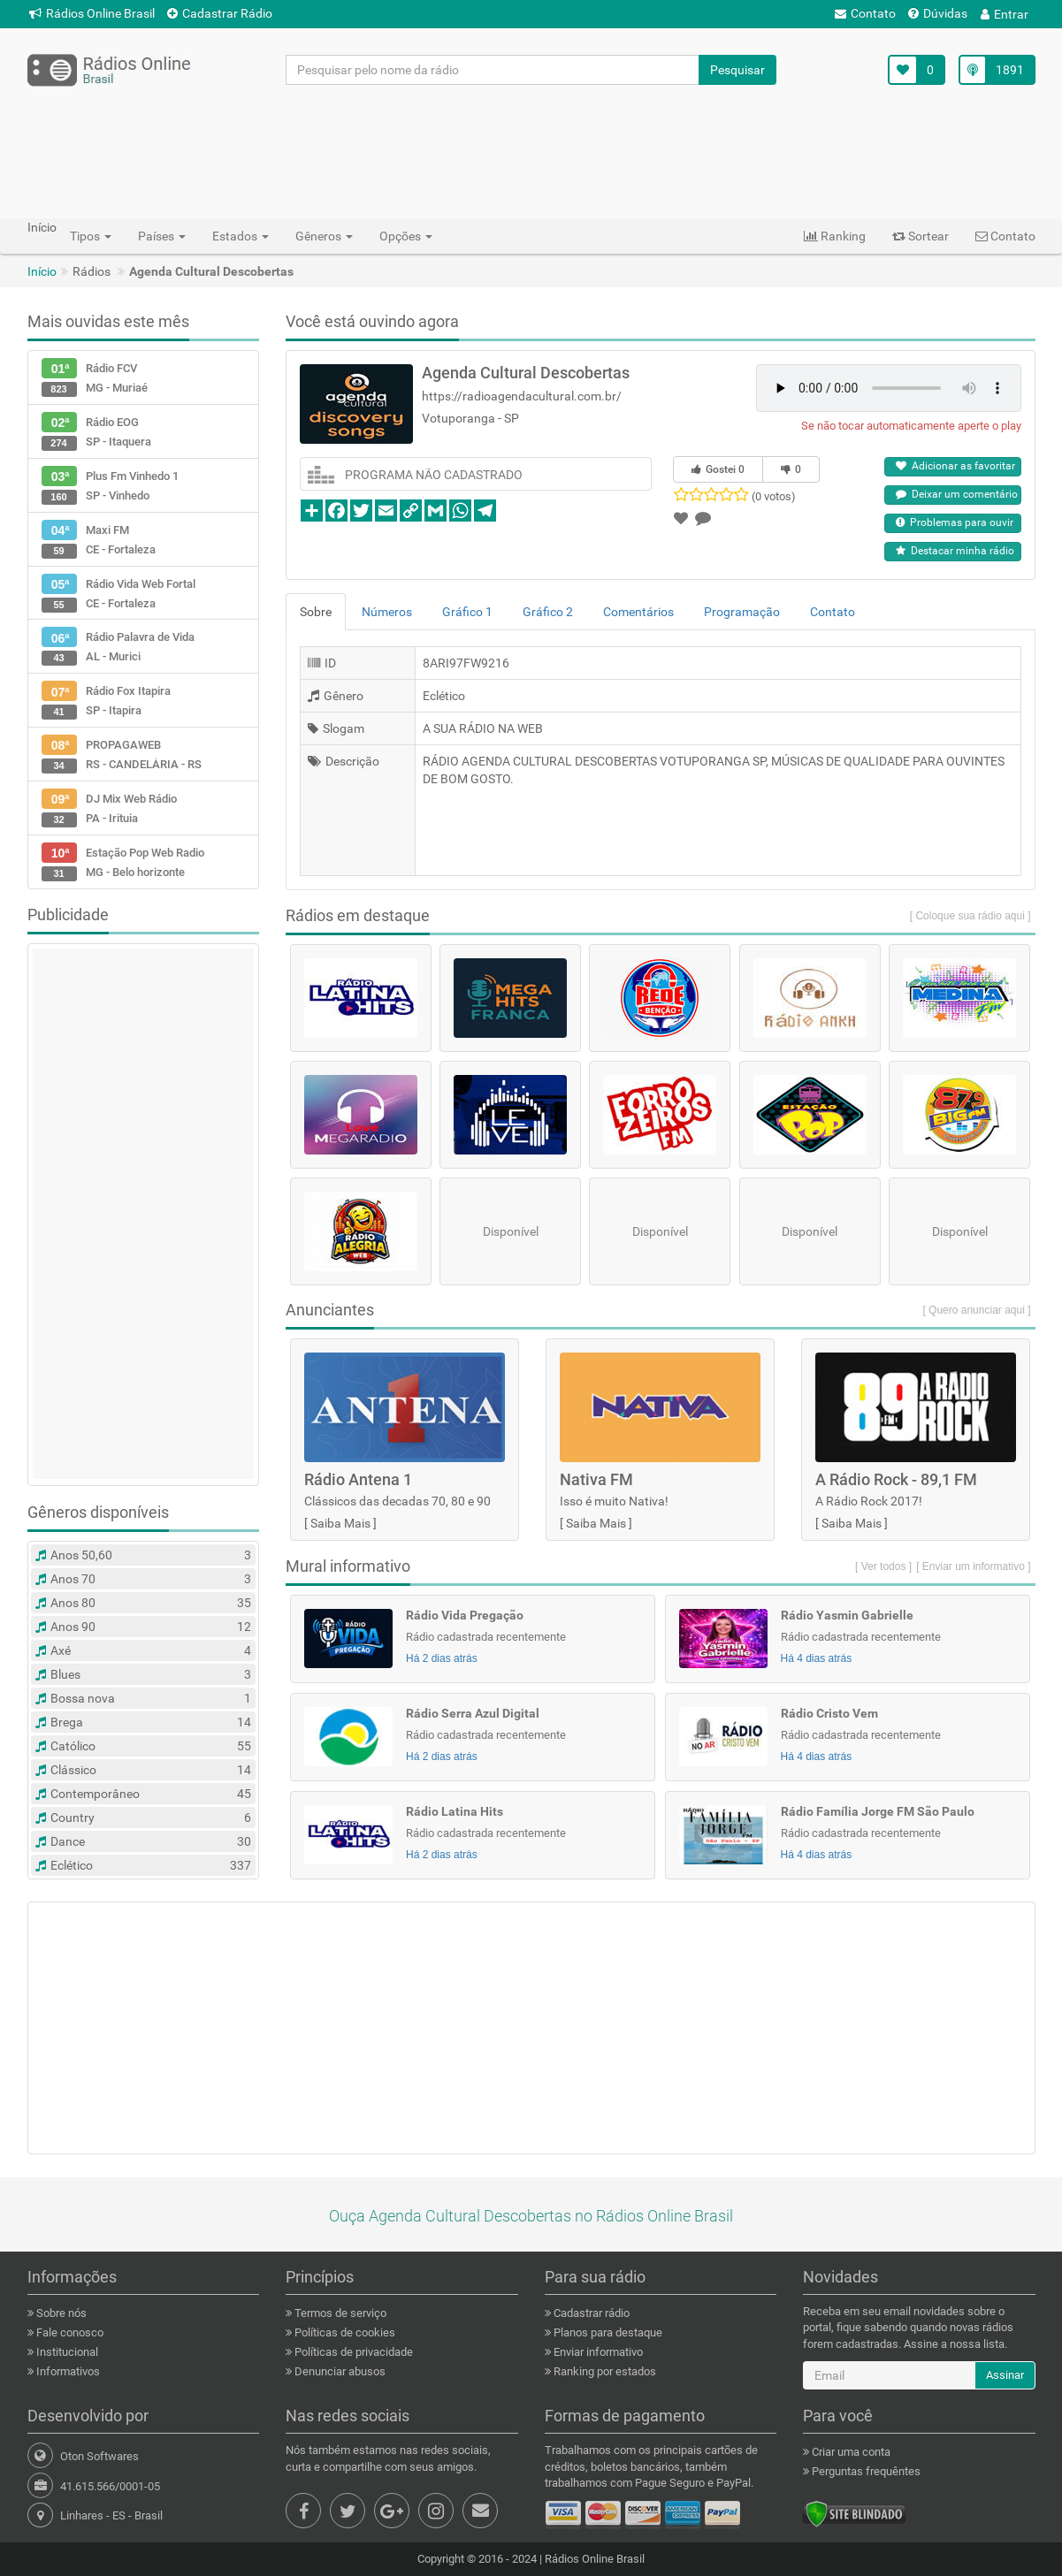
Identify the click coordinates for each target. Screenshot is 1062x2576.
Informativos (67, 2371)
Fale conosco (68, 2332)
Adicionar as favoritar (955, 466)
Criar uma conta (849, 2451)
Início (42, 271)
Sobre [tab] (316, 612)
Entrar (1004, 14)
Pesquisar (737, 70)
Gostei (718, 469)
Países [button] (162, 236)
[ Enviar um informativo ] (973, 1566)
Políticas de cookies (343, 2332)
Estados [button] (240, 236)
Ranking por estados (603, 2371)
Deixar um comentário (957, 494)
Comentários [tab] (638, 612)
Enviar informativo (597, 2352)
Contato (865, 13)
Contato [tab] (832, 612)
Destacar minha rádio (955, 551)
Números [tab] (387, 612)
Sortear (920, 236)
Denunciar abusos (339, 2371)
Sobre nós (60, 2313)
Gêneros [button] (324, 236)
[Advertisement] (531, 151)
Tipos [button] (90, 236)
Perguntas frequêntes (865, 2471)
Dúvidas (937, 13)
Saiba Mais (340, 1523)
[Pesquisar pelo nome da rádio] (493, 70)
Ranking (835, 236)
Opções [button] (405, 236)
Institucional (66, 2352)
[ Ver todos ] (883, 1566)
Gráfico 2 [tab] (548, 612)
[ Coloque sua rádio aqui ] (970, 916)
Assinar (1005, 2375)
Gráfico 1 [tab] (467, 612)
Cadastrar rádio (590, 2313)
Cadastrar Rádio (219, 13)
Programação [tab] (742, 612)
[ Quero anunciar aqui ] (976, 1310)
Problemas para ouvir (954, 522)
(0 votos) (774, 496)
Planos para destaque (606, 2332)
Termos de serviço (339, 2313)
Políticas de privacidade (352, 2352)
